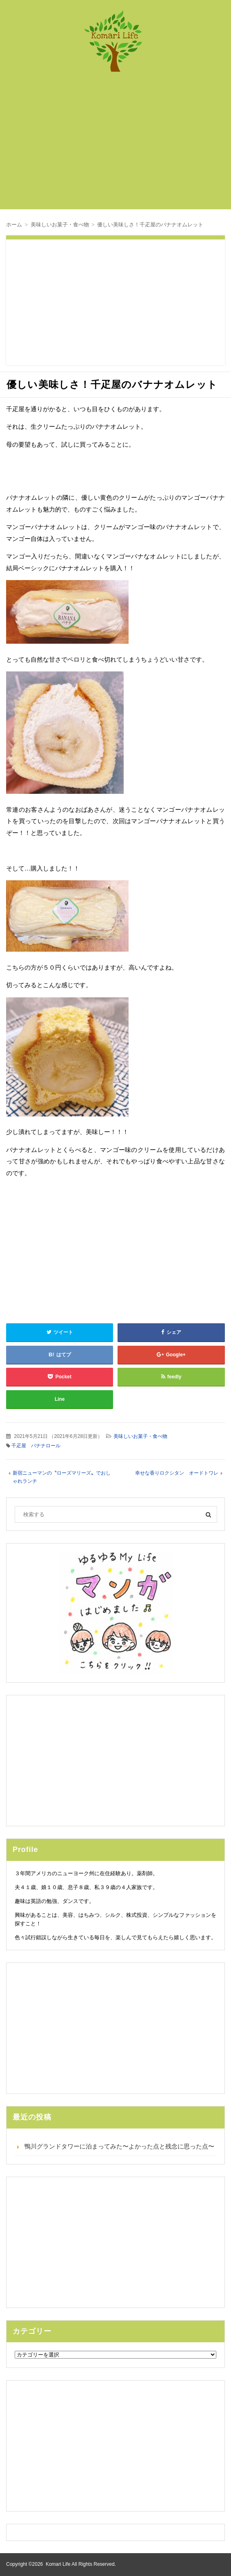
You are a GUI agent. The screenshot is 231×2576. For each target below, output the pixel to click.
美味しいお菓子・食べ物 (140, 1436)
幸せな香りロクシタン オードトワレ (176, 1473)
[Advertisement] (121, 145)
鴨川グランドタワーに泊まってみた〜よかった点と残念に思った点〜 (119, 2146)
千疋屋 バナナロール (35, 1446)
